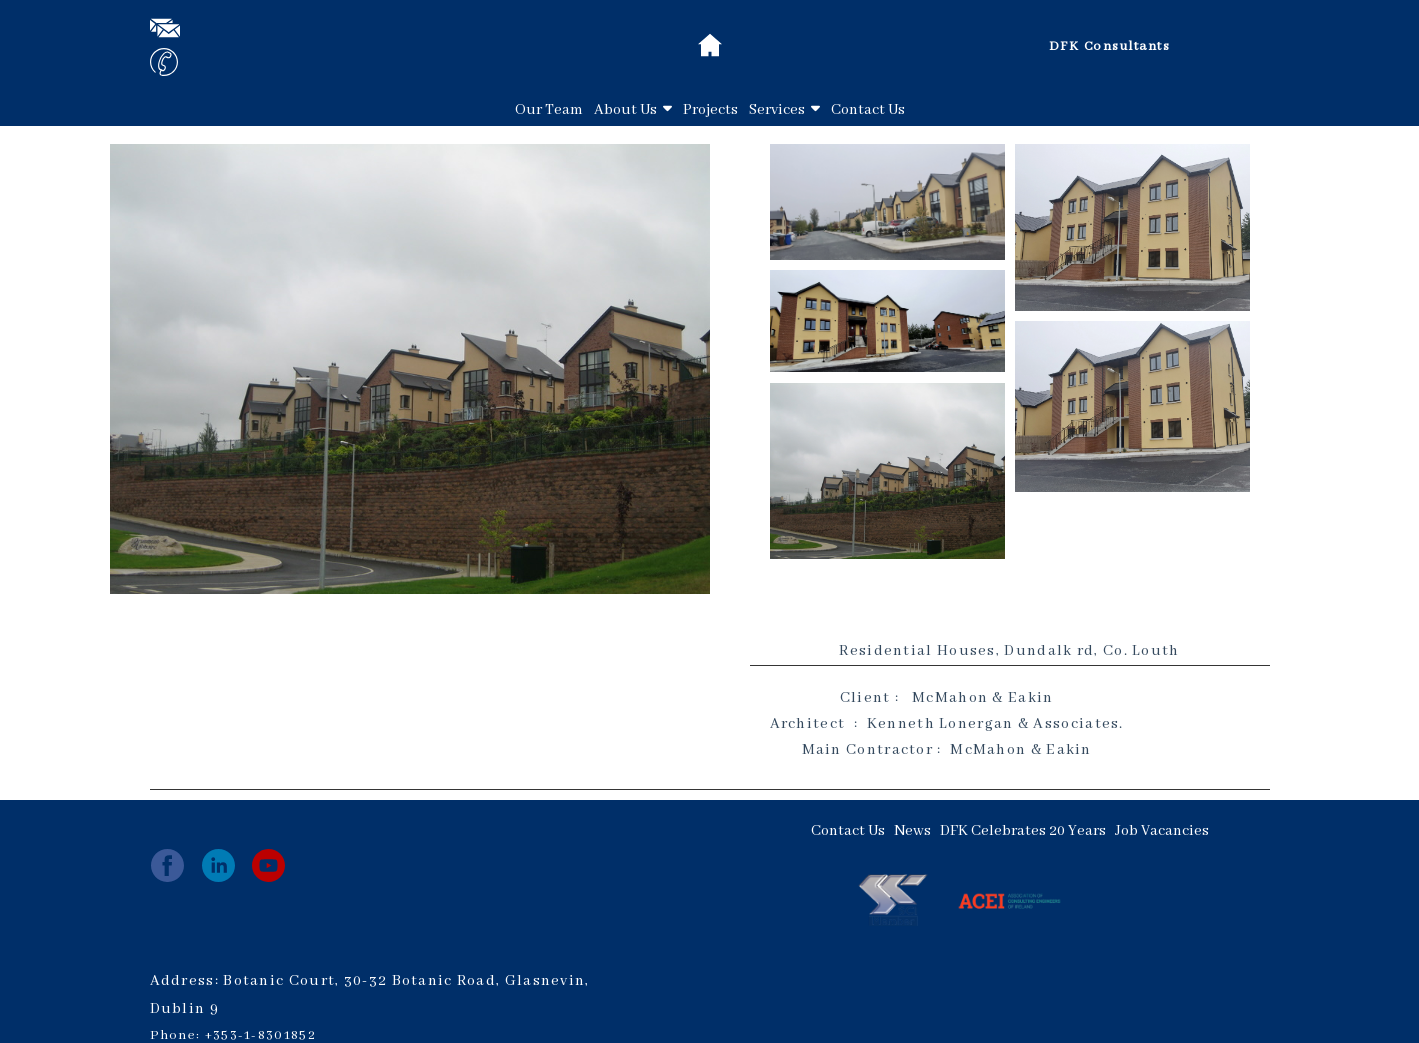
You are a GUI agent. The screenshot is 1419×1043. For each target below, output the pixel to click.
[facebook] (167, 865)
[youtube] (268, 865)
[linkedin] (218, 865)
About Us (633, 110)
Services (784, 110)
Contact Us (868, 110)
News (912, 831)
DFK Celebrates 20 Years (1023, 831)
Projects (710, 110)
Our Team (549, 110)
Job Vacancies (1162, 831)
